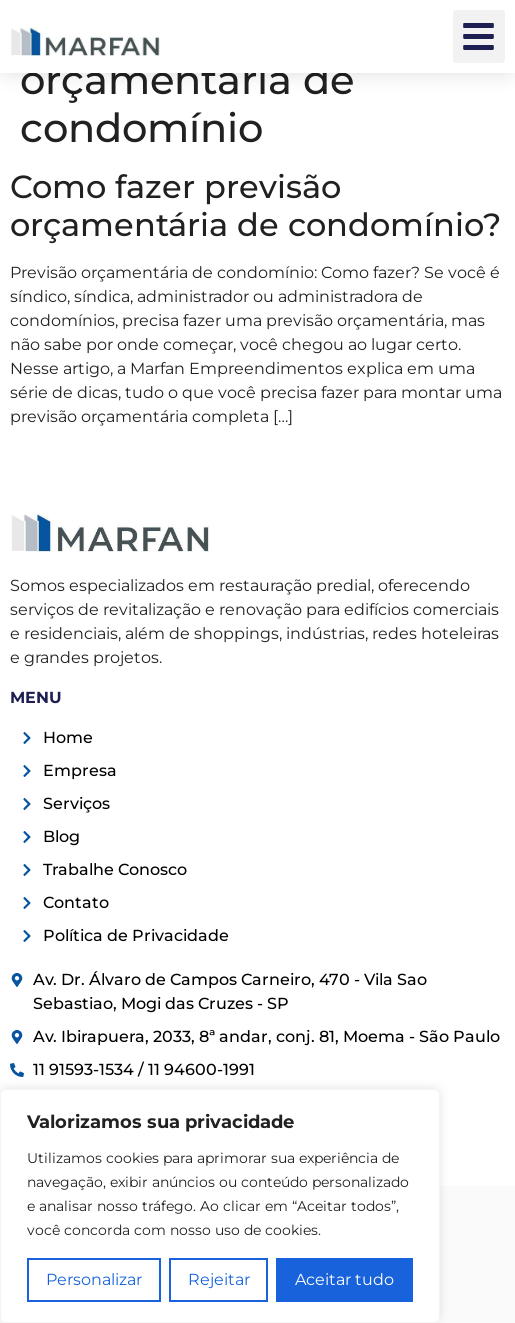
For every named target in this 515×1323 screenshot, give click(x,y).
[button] (479, 36)
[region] (220, 1206)
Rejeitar (219, 1279)
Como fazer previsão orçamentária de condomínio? (255, 205)
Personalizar (94, 1279)
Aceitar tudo (344, 1279)
